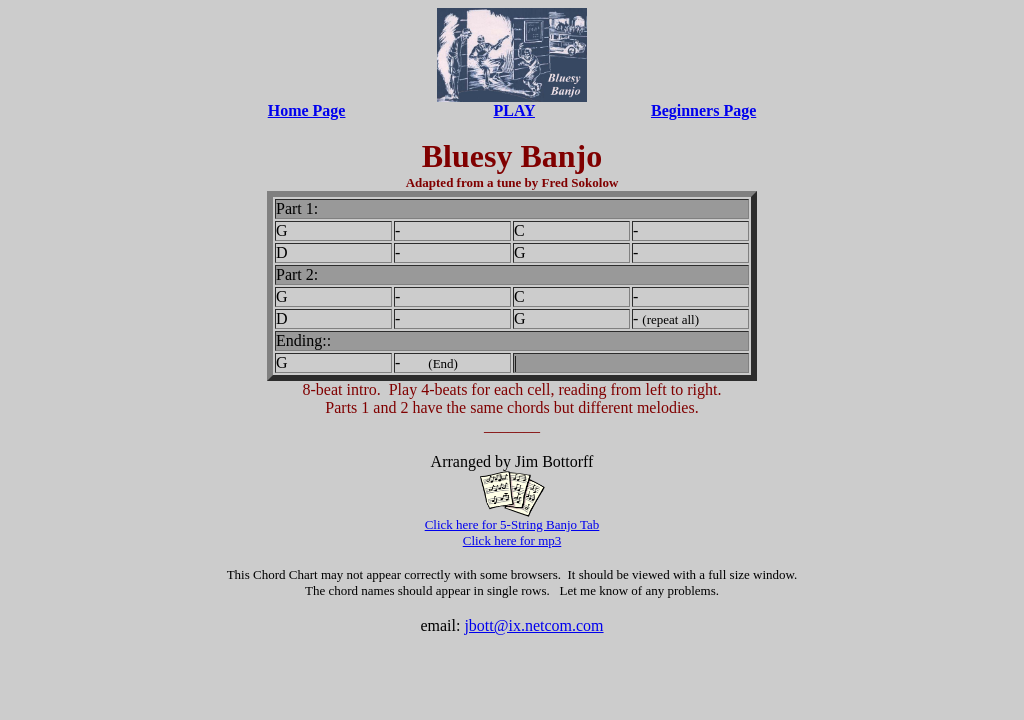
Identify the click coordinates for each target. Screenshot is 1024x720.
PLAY (514, 110)
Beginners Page (703, 110)
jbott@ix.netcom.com (533, 625)
